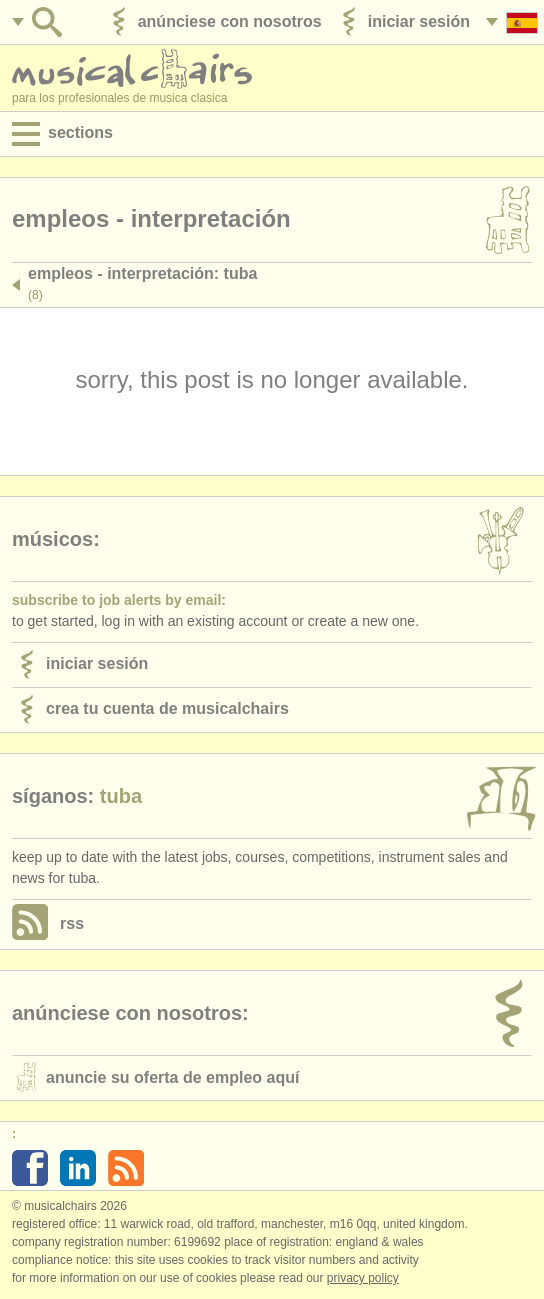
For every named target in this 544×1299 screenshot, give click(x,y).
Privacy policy (363, 1278)
